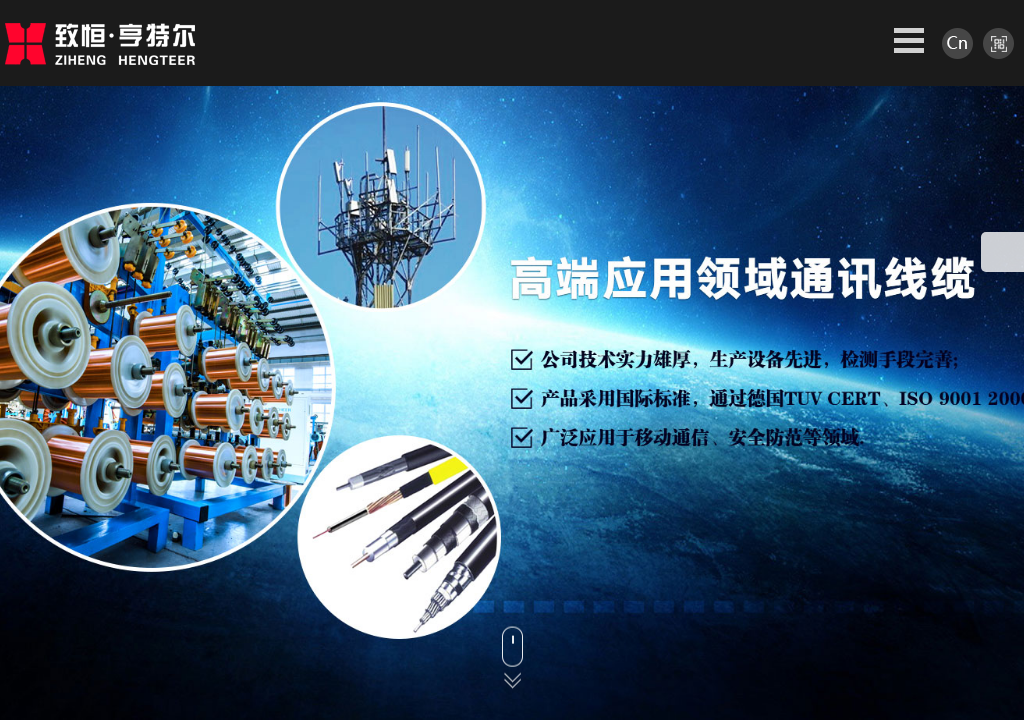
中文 (957, 43)
